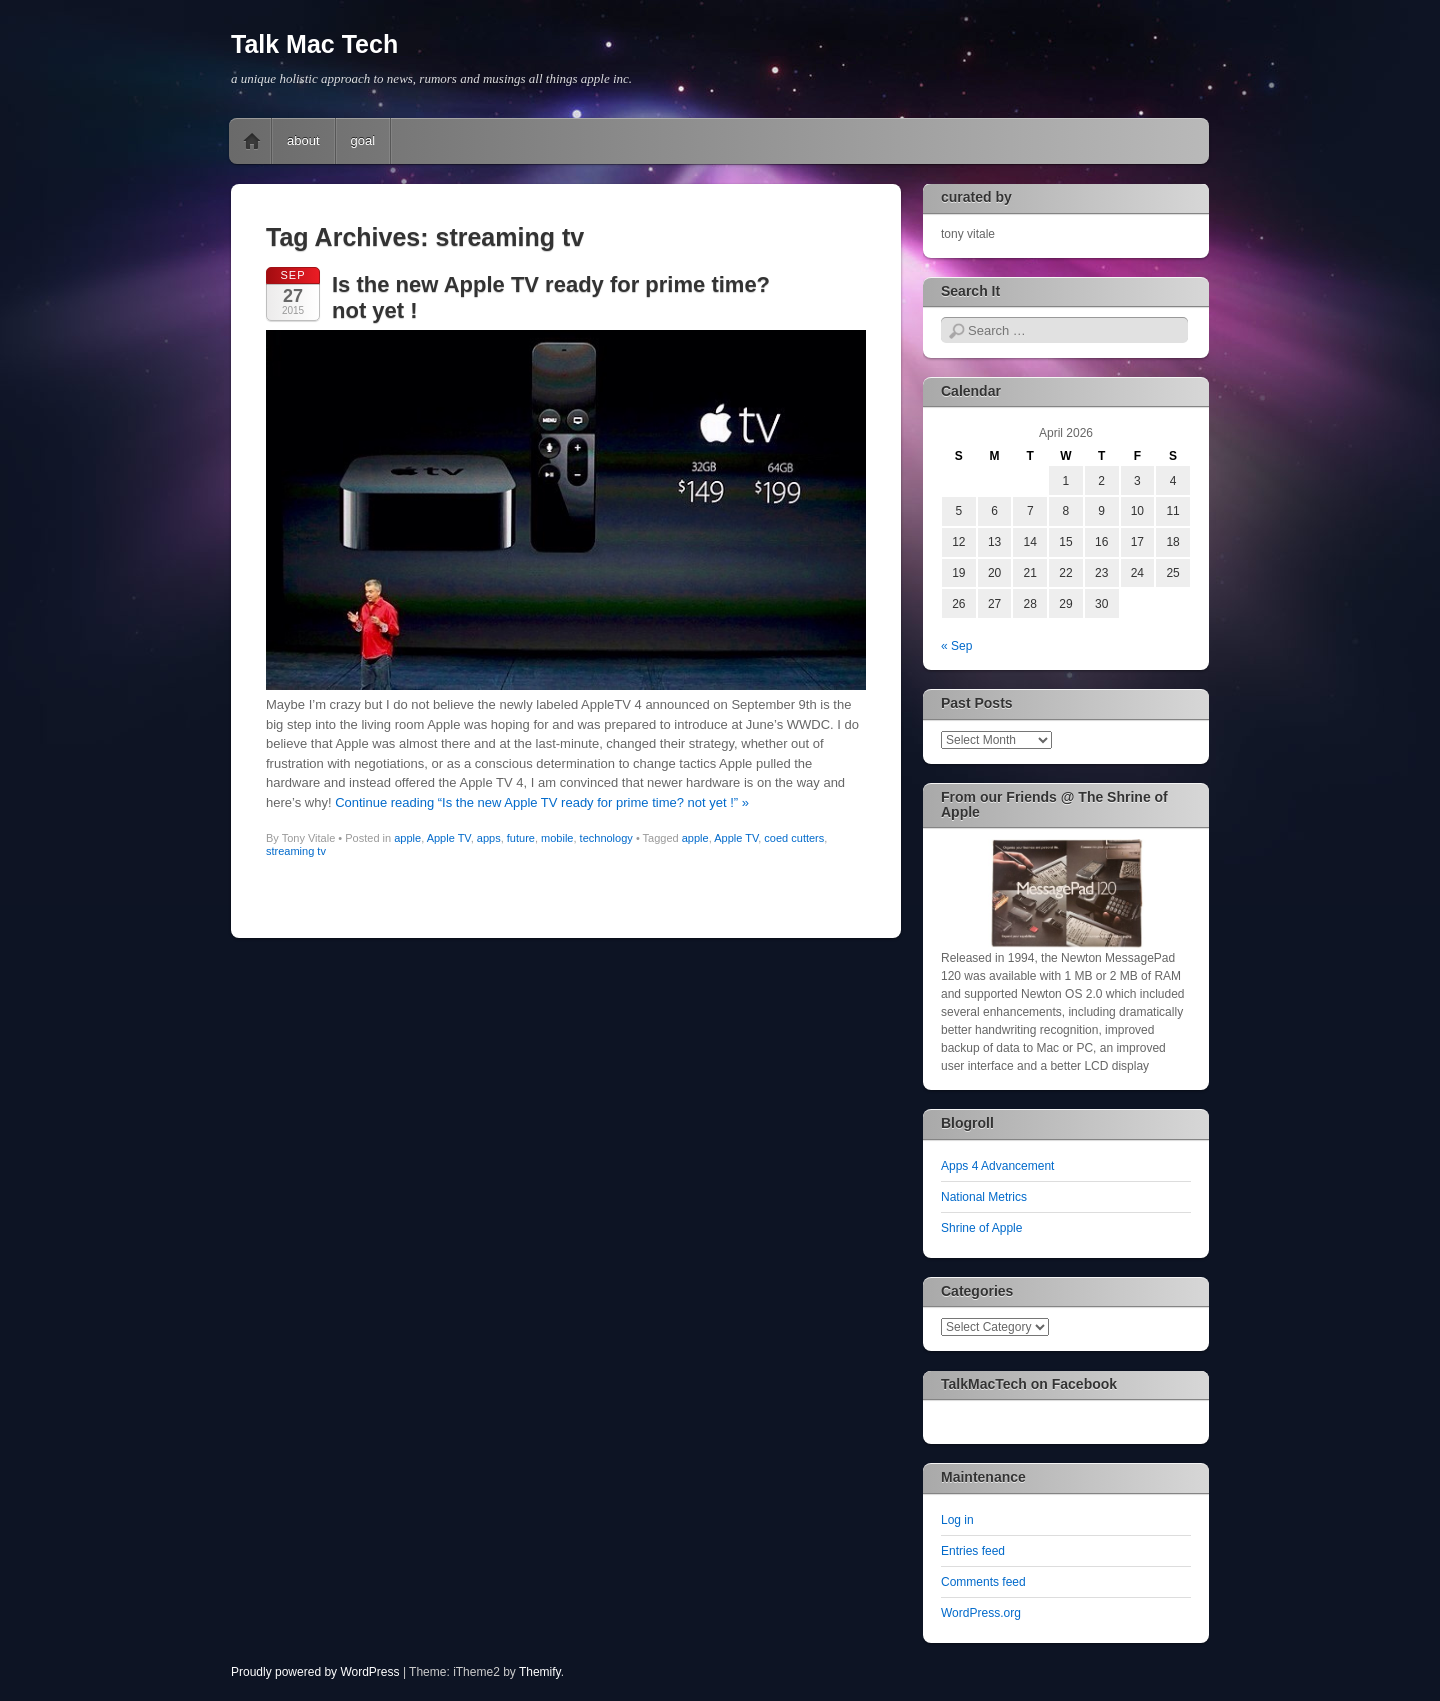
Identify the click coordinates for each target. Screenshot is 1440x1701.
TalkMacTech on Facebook (1029, 1384)
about (303, 140)
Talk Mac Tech (314, 44)
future (521, 838)
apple (407, 838)
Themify (540, 1672)
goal (363, 140)
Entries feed (973, 1551)
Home (252, 141)
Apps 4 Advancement (997, 1166)
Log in (957, 1520)
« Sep (956, 646)
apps (489, 838)
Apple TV (449, 838)
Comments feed (983, 1582)
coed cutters (794, 838)
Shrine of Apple (981, 1228)
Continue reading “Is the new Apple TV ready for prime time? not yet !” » (542, 802)
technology (606, 838)
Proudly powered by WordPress (315, 1672)
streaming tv (296, 851)
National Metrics (984, 1197)
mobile (557, 838)
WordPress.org (981, 1613)
